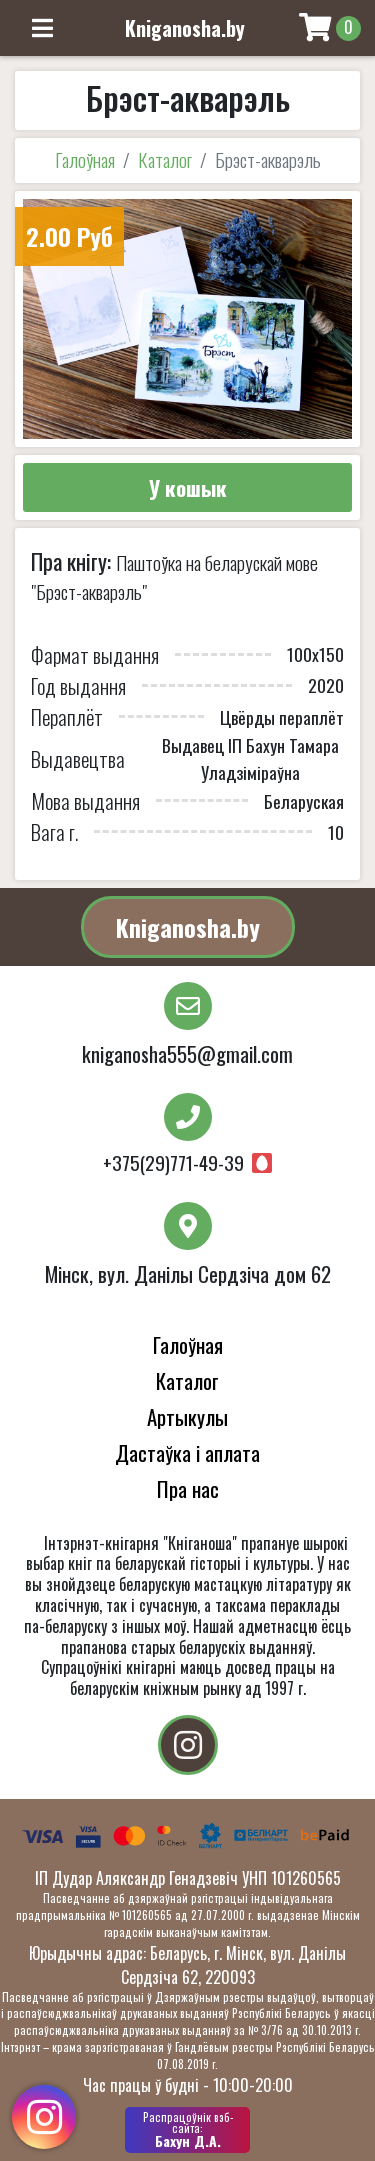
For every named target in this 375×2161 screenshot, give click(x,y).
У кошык (188, 487)
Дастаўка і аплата (187, 1452)
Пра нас (188, 1488)
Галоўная (85, 159)
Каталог (165, 159)
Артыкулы (187, 1416)
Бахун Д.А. (187, 2130)
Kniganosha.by (188, 927)
